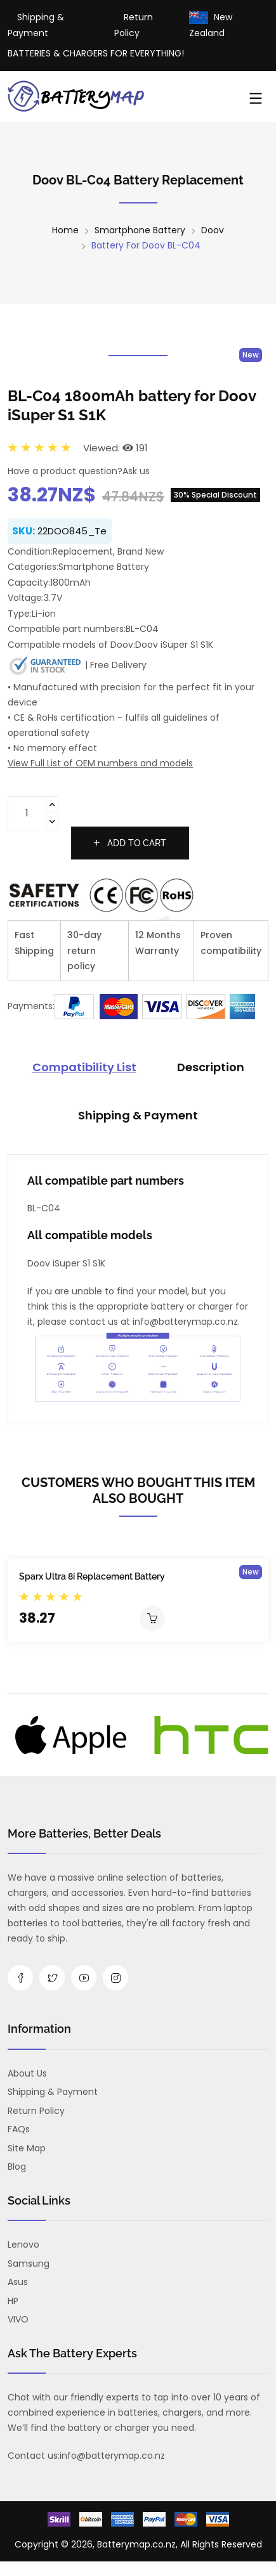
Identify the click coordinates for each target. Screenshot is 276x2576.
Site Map (27, 2148)
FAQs (19, 2129)
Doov (212, 230)
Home (65, 230)
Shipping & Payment (53, 2091)
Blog (17, 2166)
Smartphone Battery (140, 230)
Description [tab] (210, 1067)
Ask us (136, 471)
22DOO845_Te (72, 531)
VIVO (18, 2319)
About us (27, 2073)
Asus (18, 2282)
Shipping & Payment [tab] (138, 1115)
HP (13, 2301)
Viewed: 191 (115, 447)
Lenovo (23, 2244)
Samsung (28, 2263)
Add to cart (130, 843)
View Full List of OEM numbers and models (100, 763)
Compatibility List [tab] (84, 1067)
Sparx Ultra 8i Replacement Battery (92, 1576)
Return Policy (36, 2110)
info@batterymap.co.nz (112, 2455)
